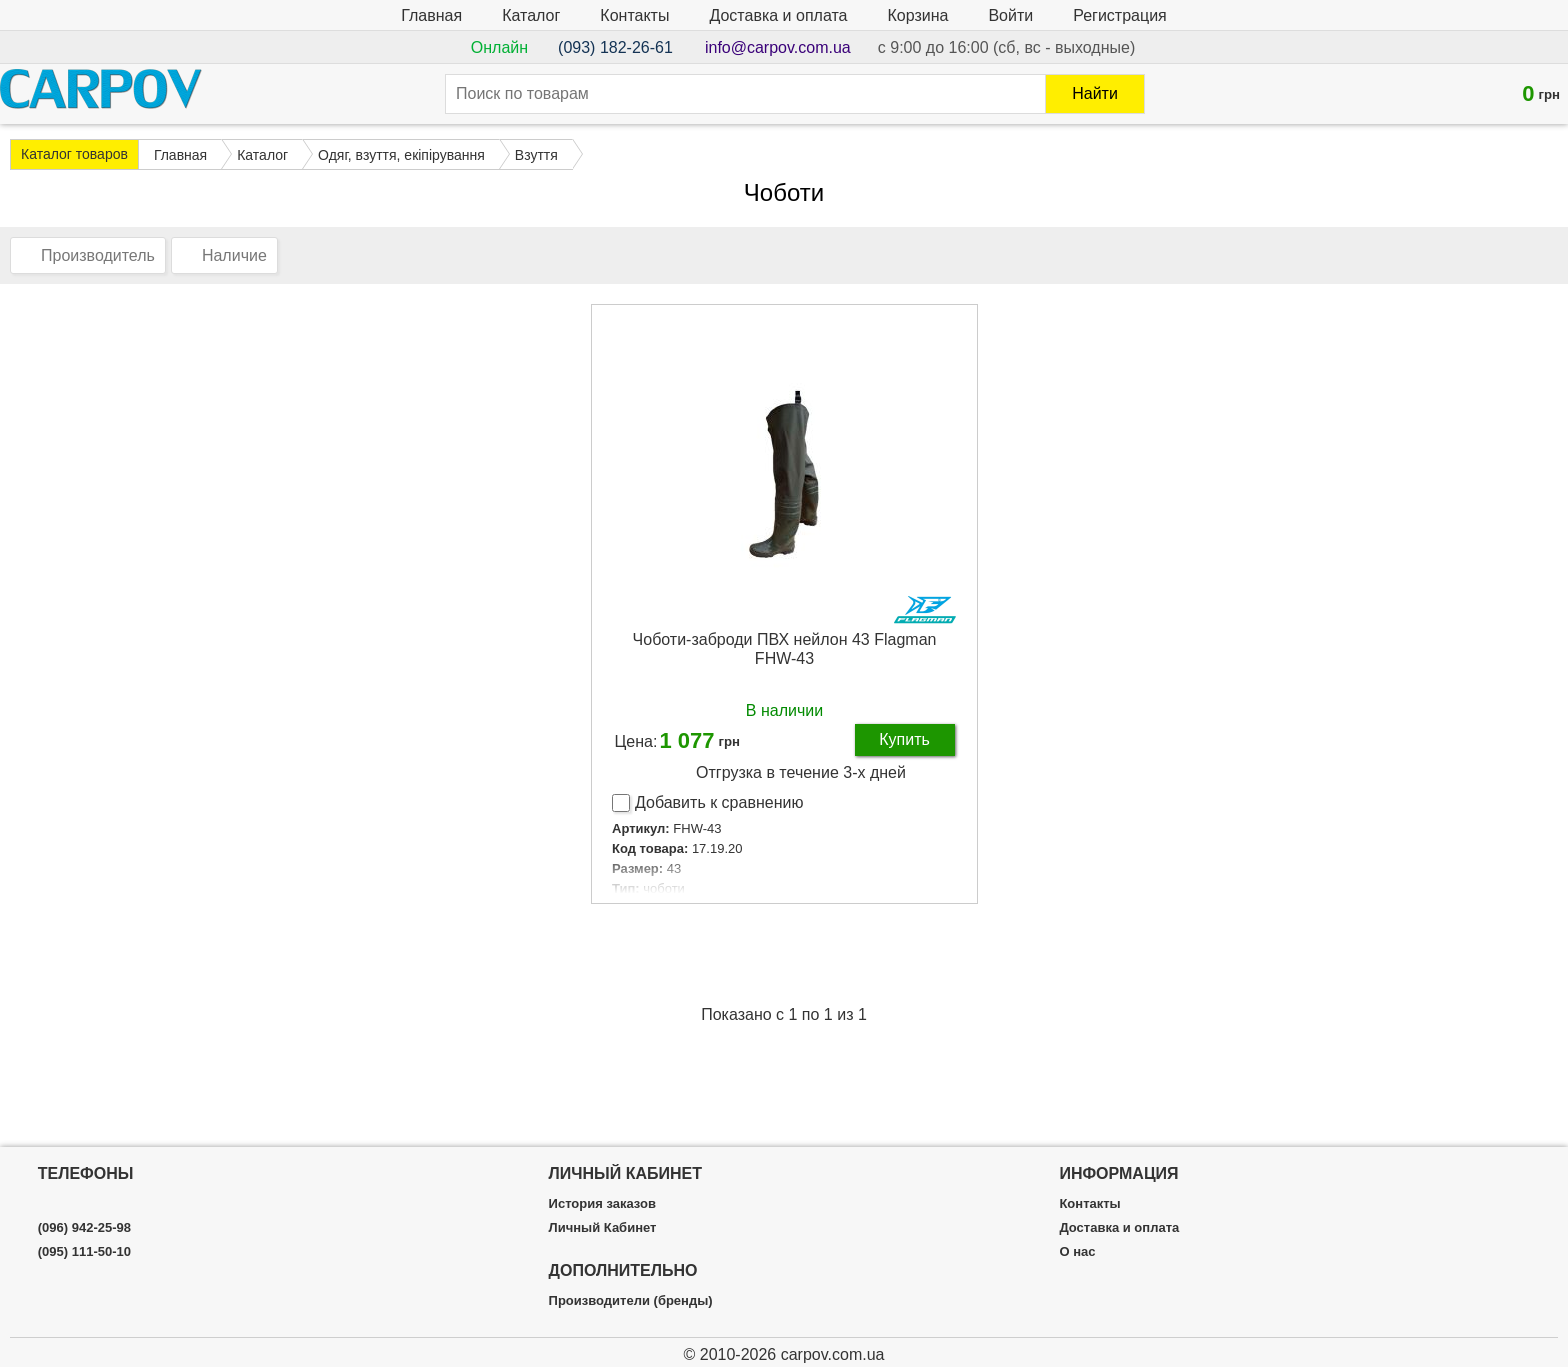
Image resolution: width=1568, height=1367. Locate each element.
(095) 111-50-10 (84, 1252)
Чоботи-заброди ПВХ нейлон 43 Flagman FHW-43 (785, 649)
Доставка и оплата (778, 15)
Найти (1095, 93)
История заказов (602, 1204)
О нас (1077, 1252)
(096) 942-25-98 (84, 1228)
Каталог (531, 15)
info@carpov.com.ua (778, 47)
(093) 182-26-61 (615, 47)
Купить (904, 739)
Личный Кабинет (603, 1228)
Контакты (634, 15)
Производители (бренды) (631, 1301)
